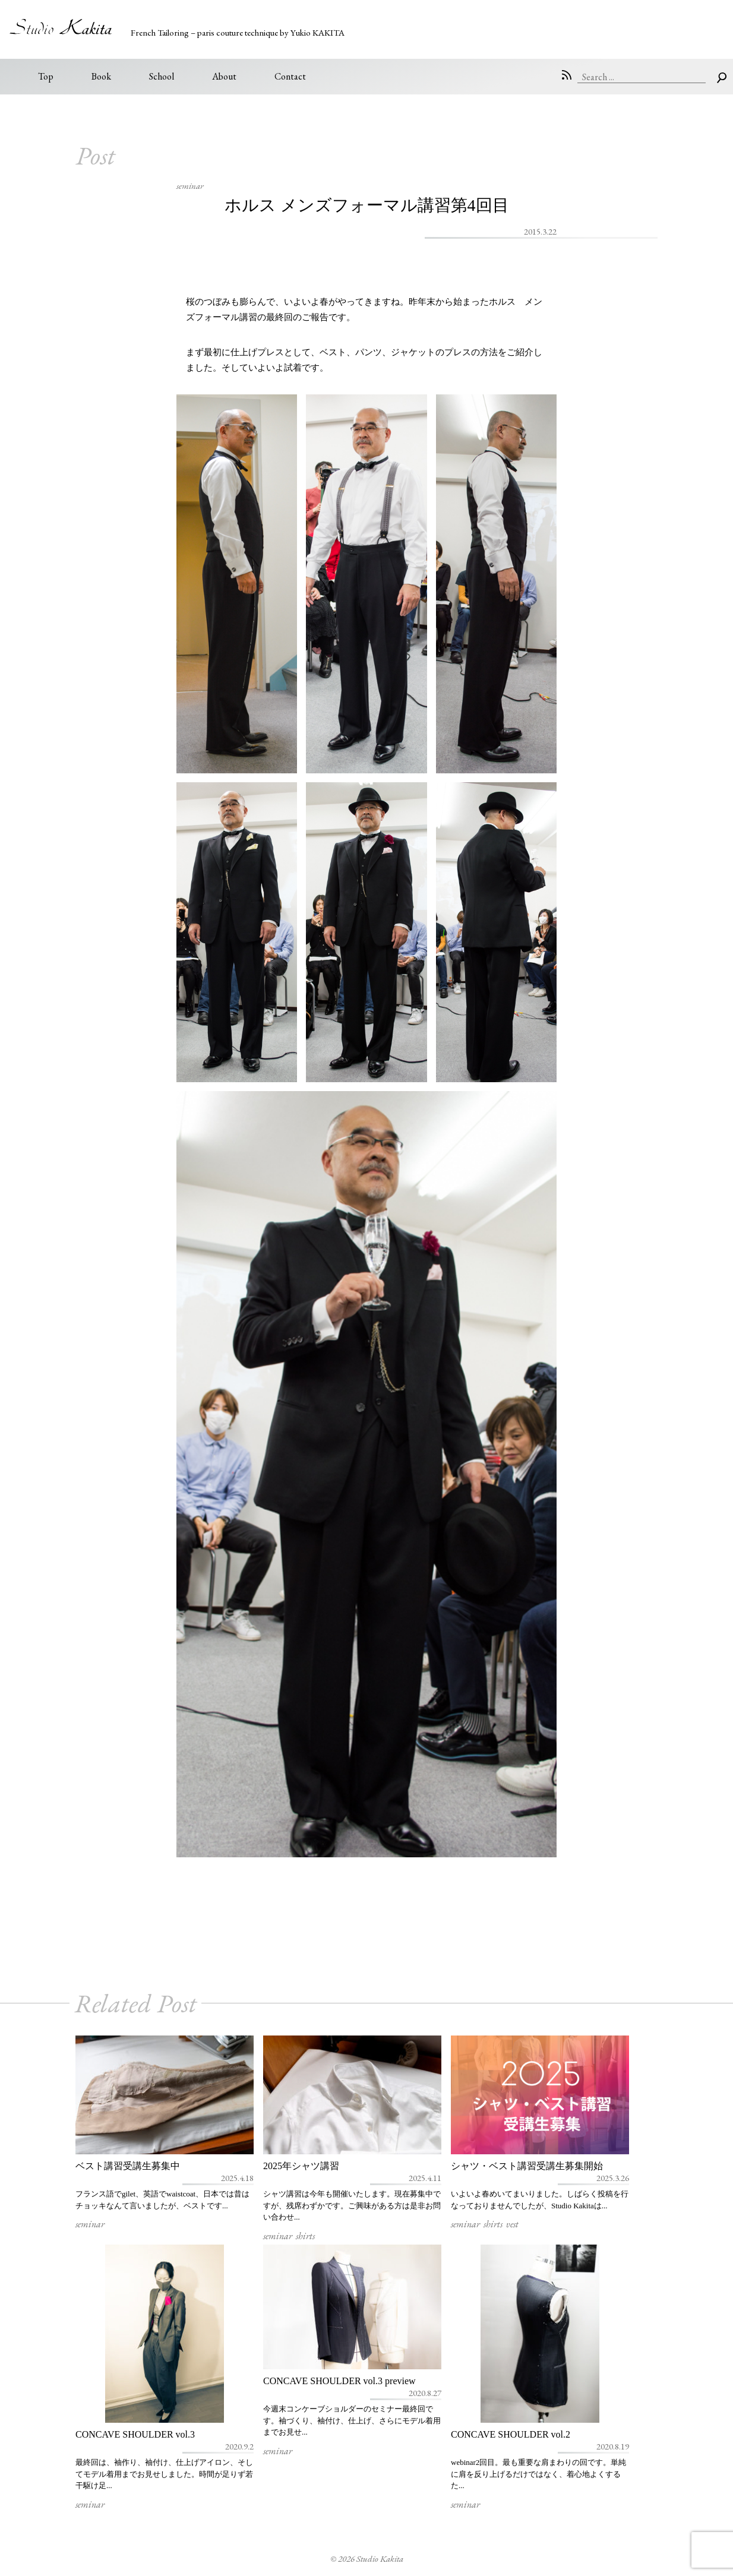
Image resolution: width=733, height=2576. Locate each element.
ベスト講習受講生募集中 (127, 2166)
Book (101, 76)
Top (45, 76)
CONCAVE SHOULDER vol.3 (135, 2434)
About (224, 76)
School (161, 76)
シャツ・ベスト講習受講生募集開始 (527, 2166)
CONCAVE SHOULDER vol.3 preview (339, 2381)
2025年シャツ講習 (301, 2166)
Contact (290, 76)
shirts (305, 2236)
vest (512, 2224)
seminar (190, 185)
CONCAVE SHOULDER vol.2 (510, 2434)
